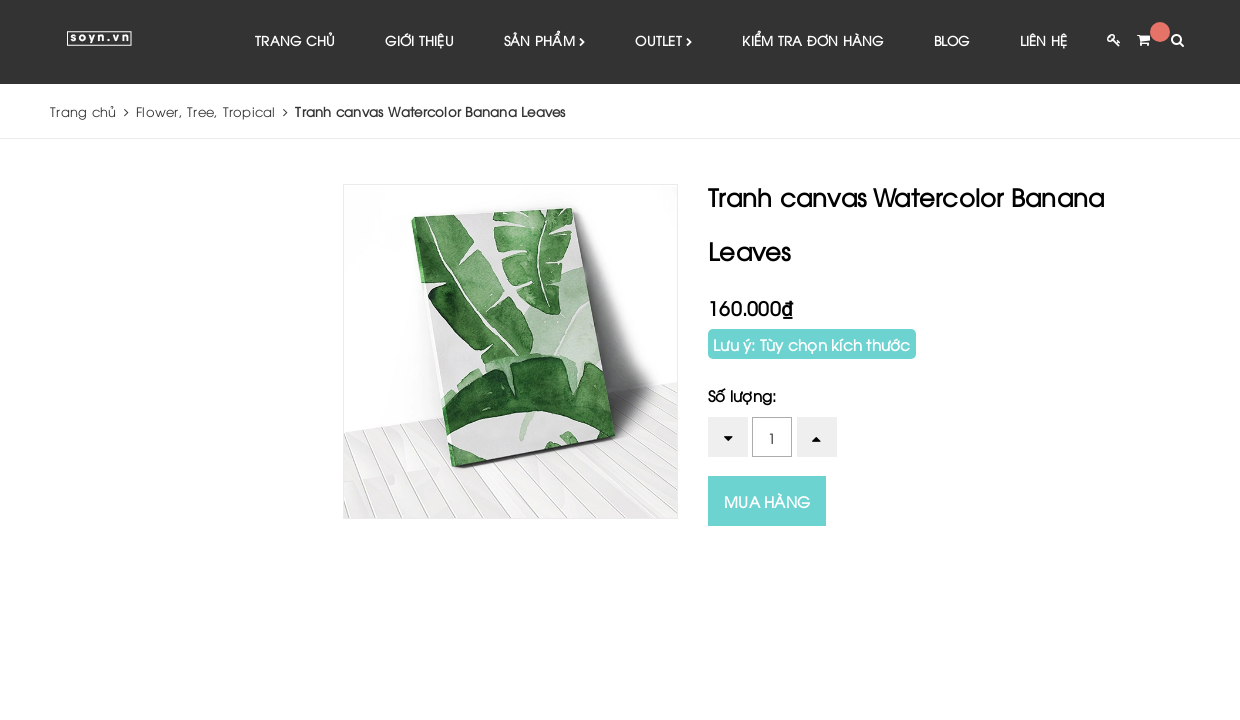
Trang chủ (295, 40)
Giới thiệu (419, 40)
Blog (952, 40)
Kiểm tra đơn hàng (812, 40)
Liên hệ (1044, 40)
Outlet (663, 41)
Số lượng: (742, 395)
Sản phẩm (545, 41)
